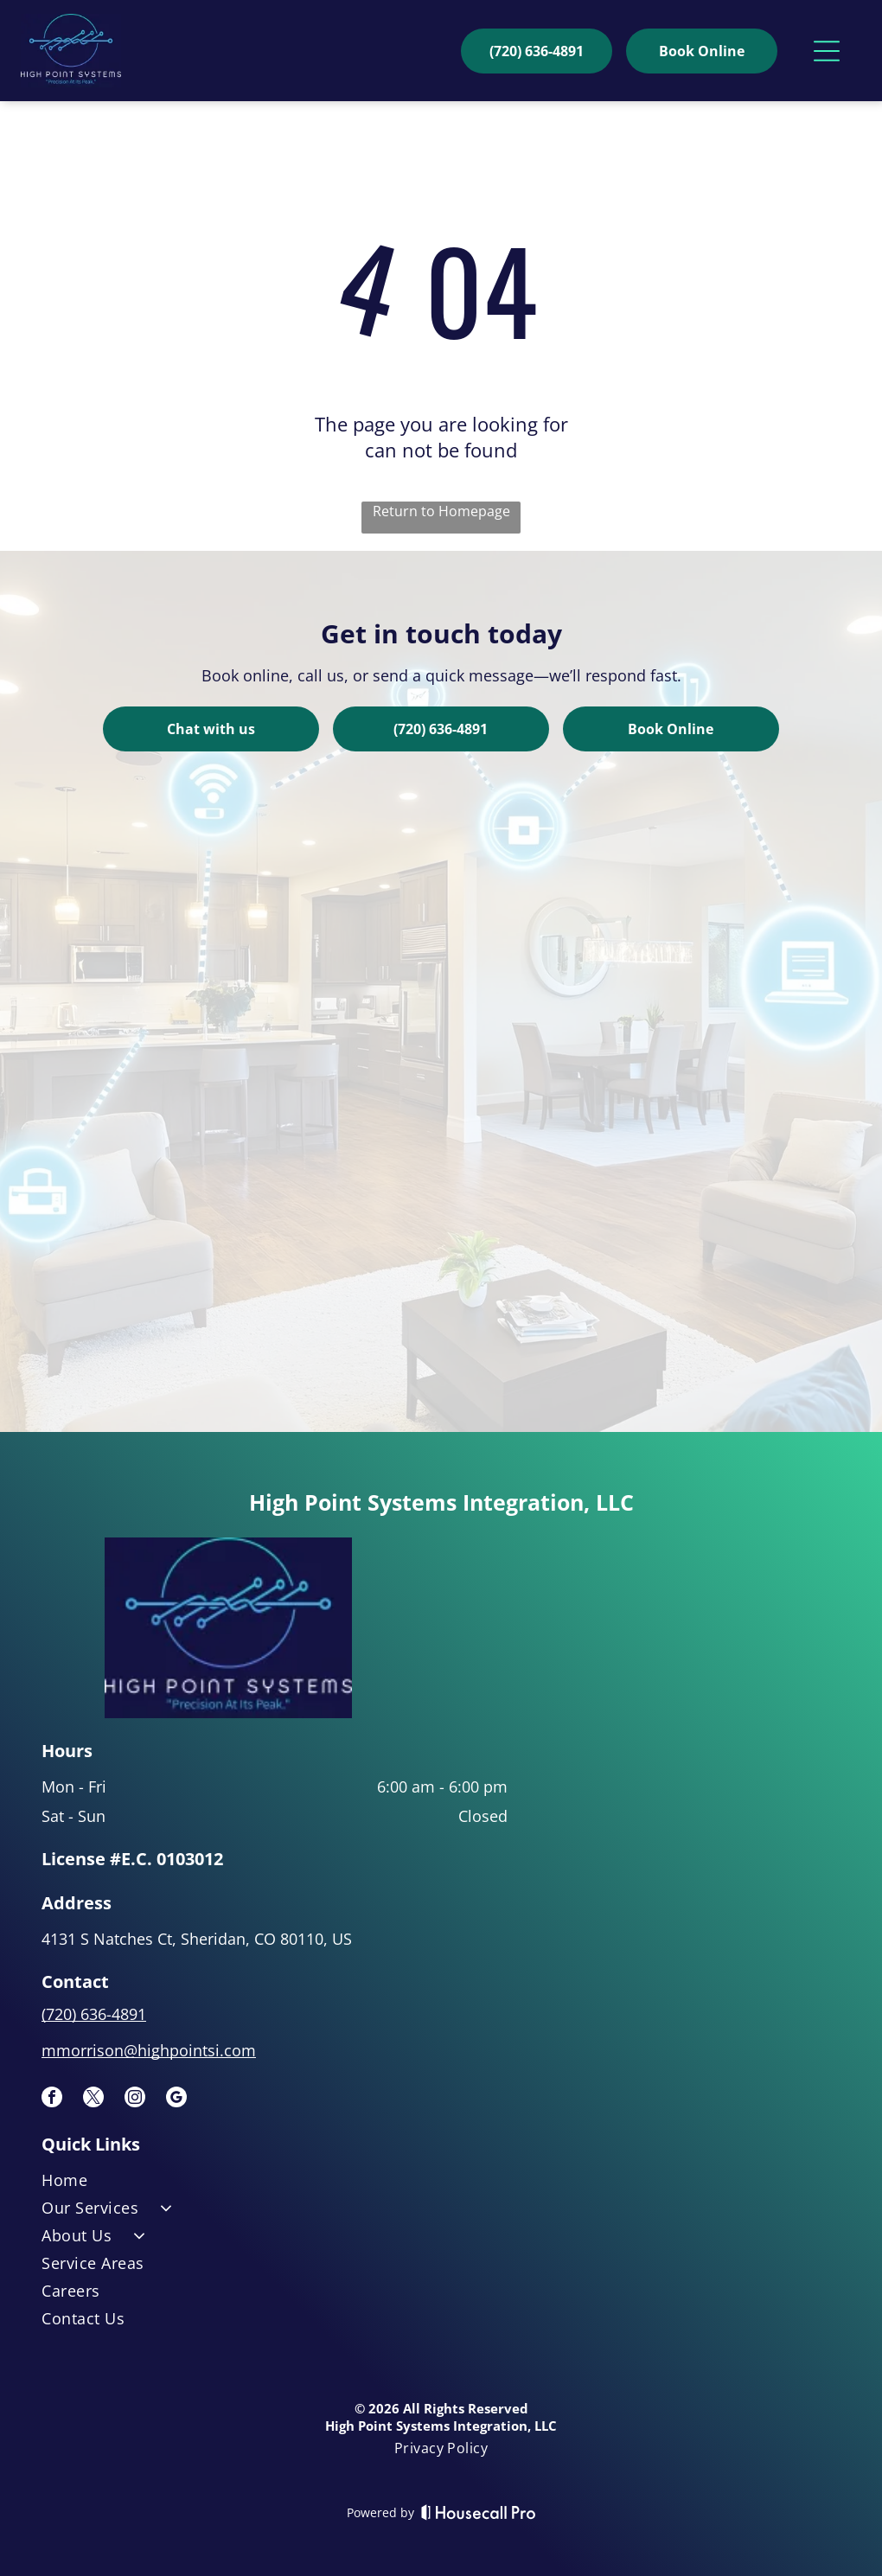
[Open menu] (827, 51)
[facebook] (52, 2099)
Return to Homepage (441, 511)
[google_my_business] (176, 2099)
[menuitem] (441, 2183)
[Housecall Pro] (478, 2512)
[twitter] (93, 2099)
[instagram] (135, 2099)
